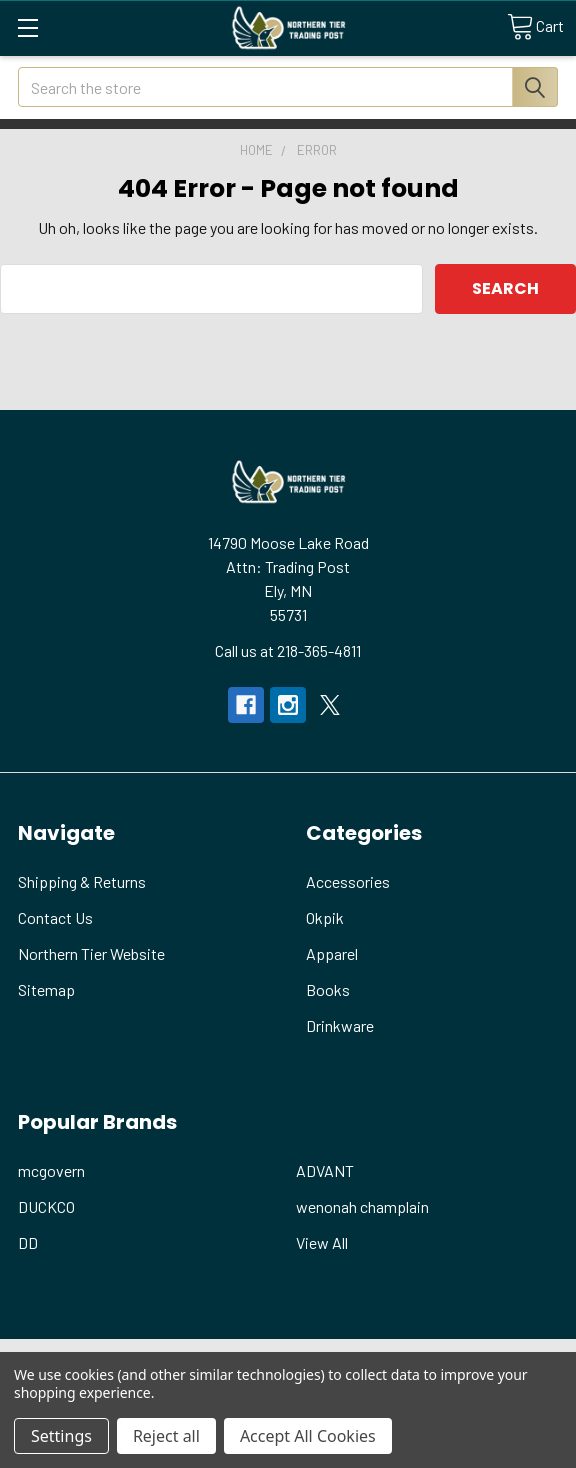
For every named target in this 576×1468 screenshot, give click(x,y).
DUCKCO (46, 1206)
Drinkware (340, 1025)
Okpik (325, 917)
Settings (61, 1436)
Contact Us (55, 917)
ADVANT (325, 1170)
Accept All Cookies (308, 1436)
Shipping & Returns (82, 881)
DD (28, 1242)
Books (328, 989)
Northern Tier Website (91, 953)
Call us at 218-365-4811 (288, 650)
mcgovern (51, 1170)
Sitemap (46, 989)
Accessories (348, 881)
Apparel (332, 953)
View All (322, 1242)
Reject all (166, 1436)
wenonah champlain (362, 1206)
